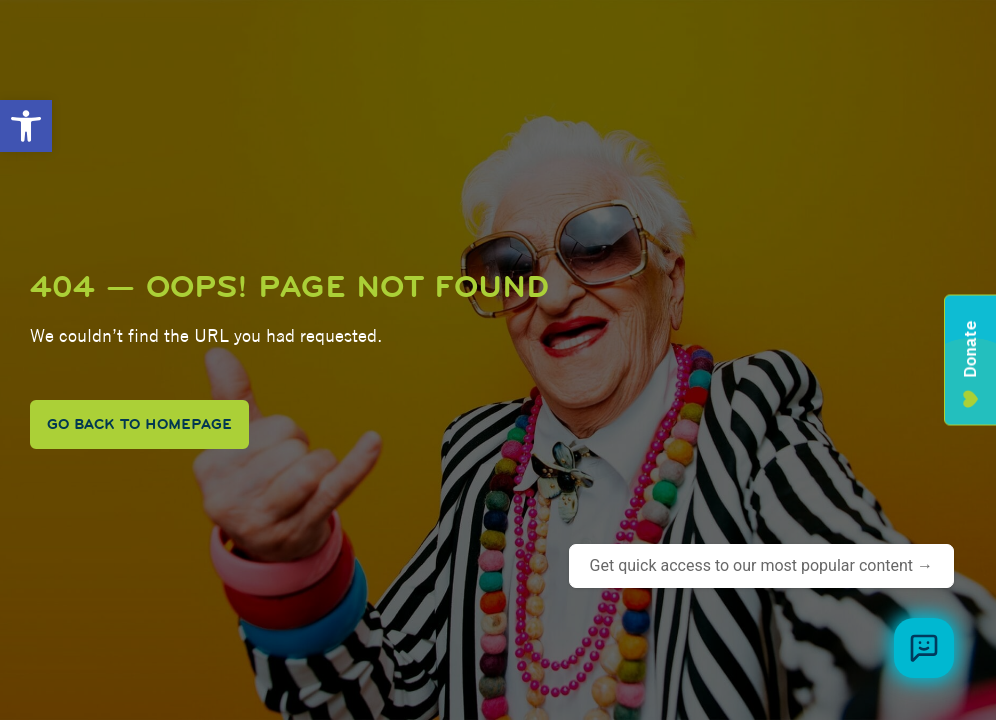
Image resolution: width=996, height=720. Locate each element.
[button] (26, 126)
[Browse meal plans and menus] (924, 648)
